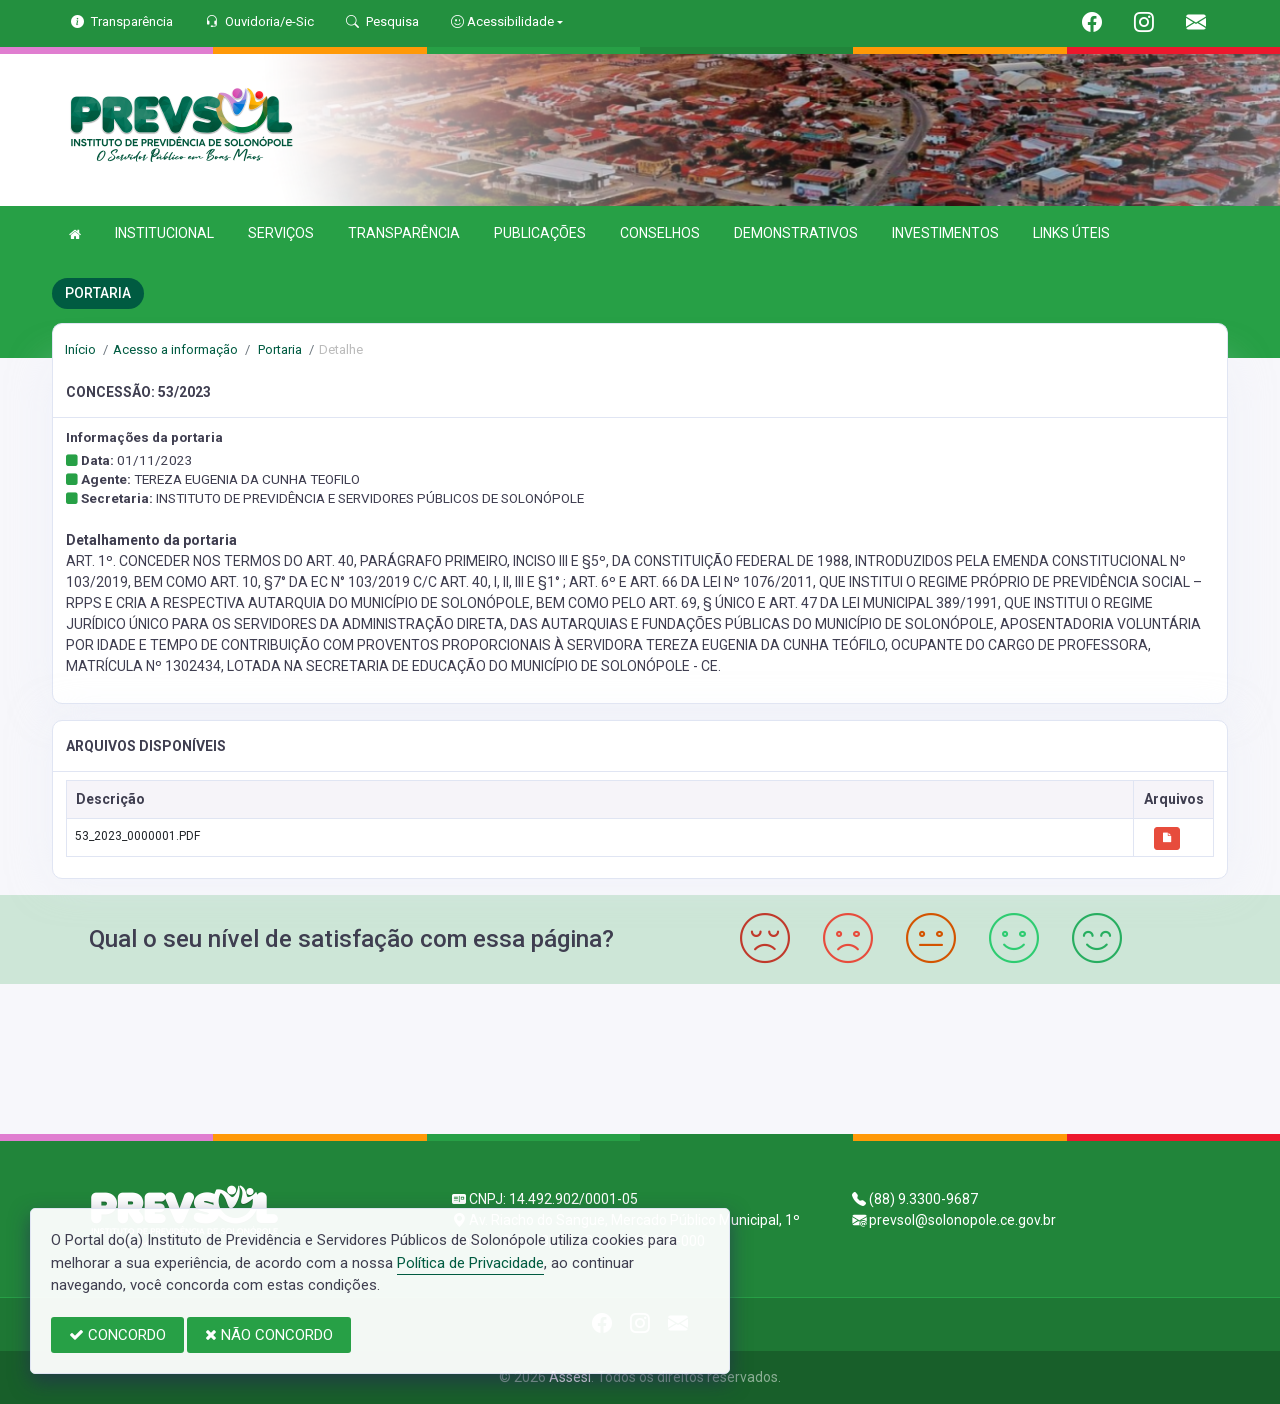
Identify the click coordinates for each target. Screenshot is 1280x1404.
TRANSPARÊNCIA (404, 233)
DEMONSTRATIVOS (796, 233)
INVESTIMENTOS (945, 233)
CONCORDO (117, 1335)
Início (80, 349)
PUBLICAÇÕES (540, 233)
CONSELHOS (660, 233)
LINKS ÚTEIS (1071, 233)
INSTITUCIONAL (164, 233)
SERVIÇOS (281, 233)
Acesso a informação (175, 349)
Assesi (570, 1377)
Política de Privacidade (470, 1263)
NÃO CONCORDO (269, 1335)
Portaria (278, 349)
